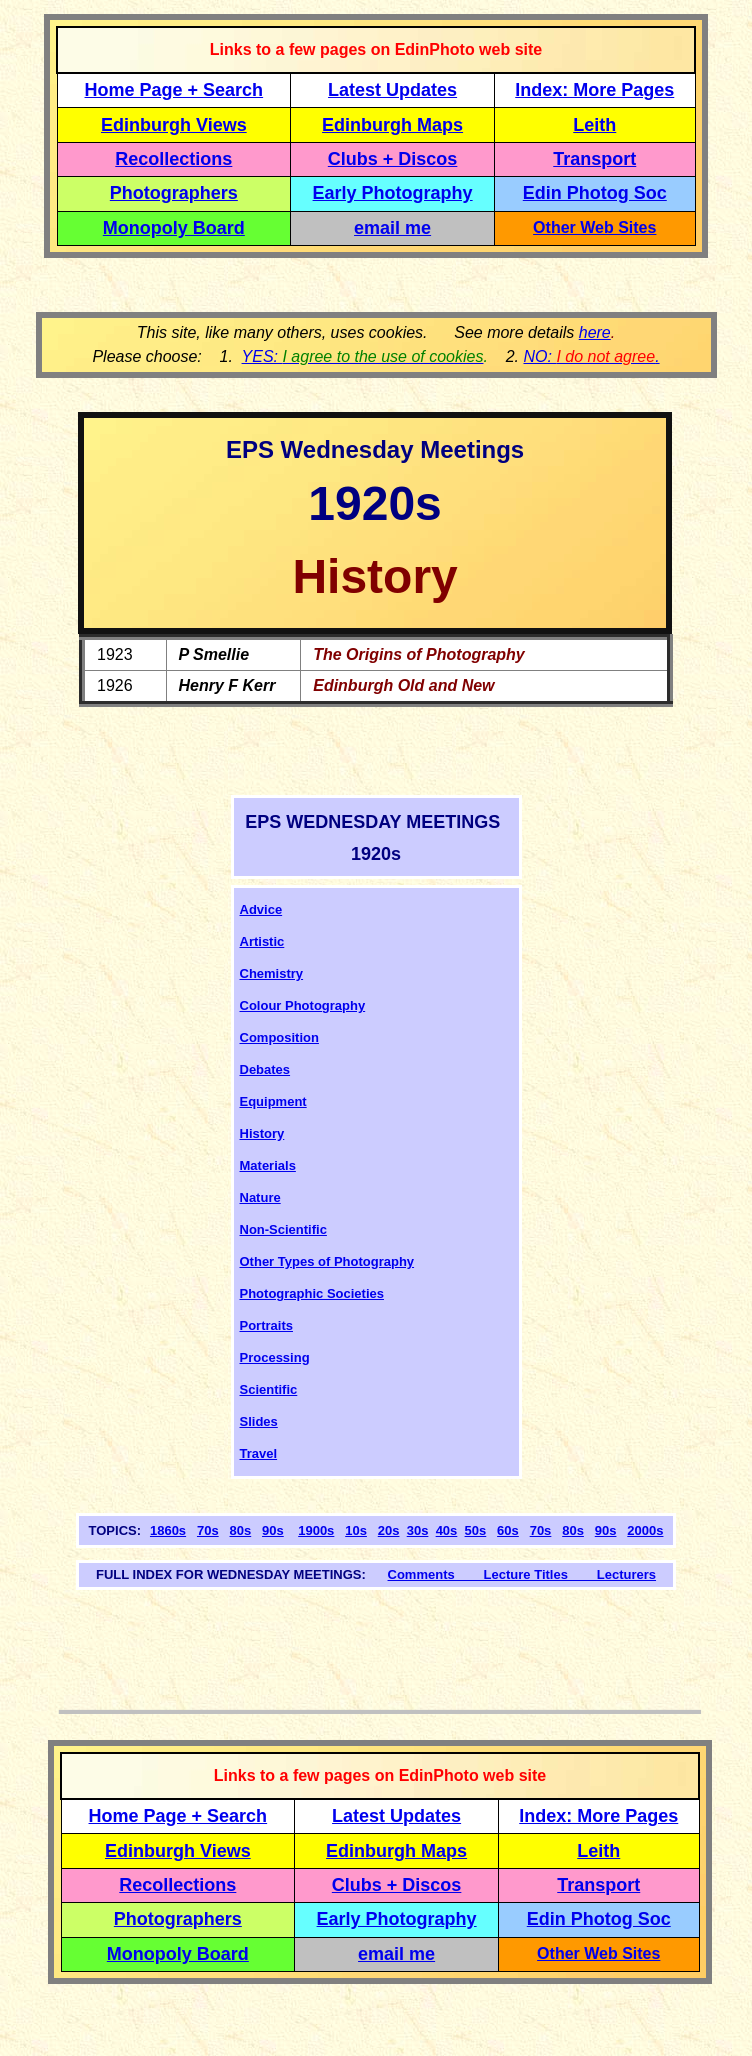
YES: (363, 356)
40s (447, 1530)
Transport (594, 159)
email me (392, 228)
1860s (168, 1530)
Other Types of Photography (327, 1261)
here (595, 332)
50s (476, 1530)
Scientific (269, 1389)
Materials (268, 1165)
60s (508, 1530)
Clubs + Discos (393, 159)
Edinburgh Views (174, 125)
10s (356, 1530)
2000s (645, 1530)
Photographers (174, 193)
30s (418, 1530)
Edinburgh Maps (392, 125)
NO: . (591, 356)
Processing (275, 1357)
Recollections (173, 159)
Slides (259, 1421)
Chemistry (272, 973)
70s (208, 1530)
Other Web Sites (594, 227)
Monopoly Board (174, 228)
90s (273, 1530)
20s (389, 1530)
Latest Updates (392, 90)
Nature (260, 1197)
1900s (316, 1530)
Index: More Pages (594, 90)
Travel (259, 1453)
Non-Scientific (283, 1229)
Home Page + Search (174, 90)
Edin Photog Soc (595, 193)
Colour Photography (303, 1005)
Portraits (266, 1325)
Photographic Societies (312, 1293)
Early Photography (393, 193)
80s (241, 1530)
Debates (265, 1069)
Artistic (262, 941)
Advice (261, 909)
